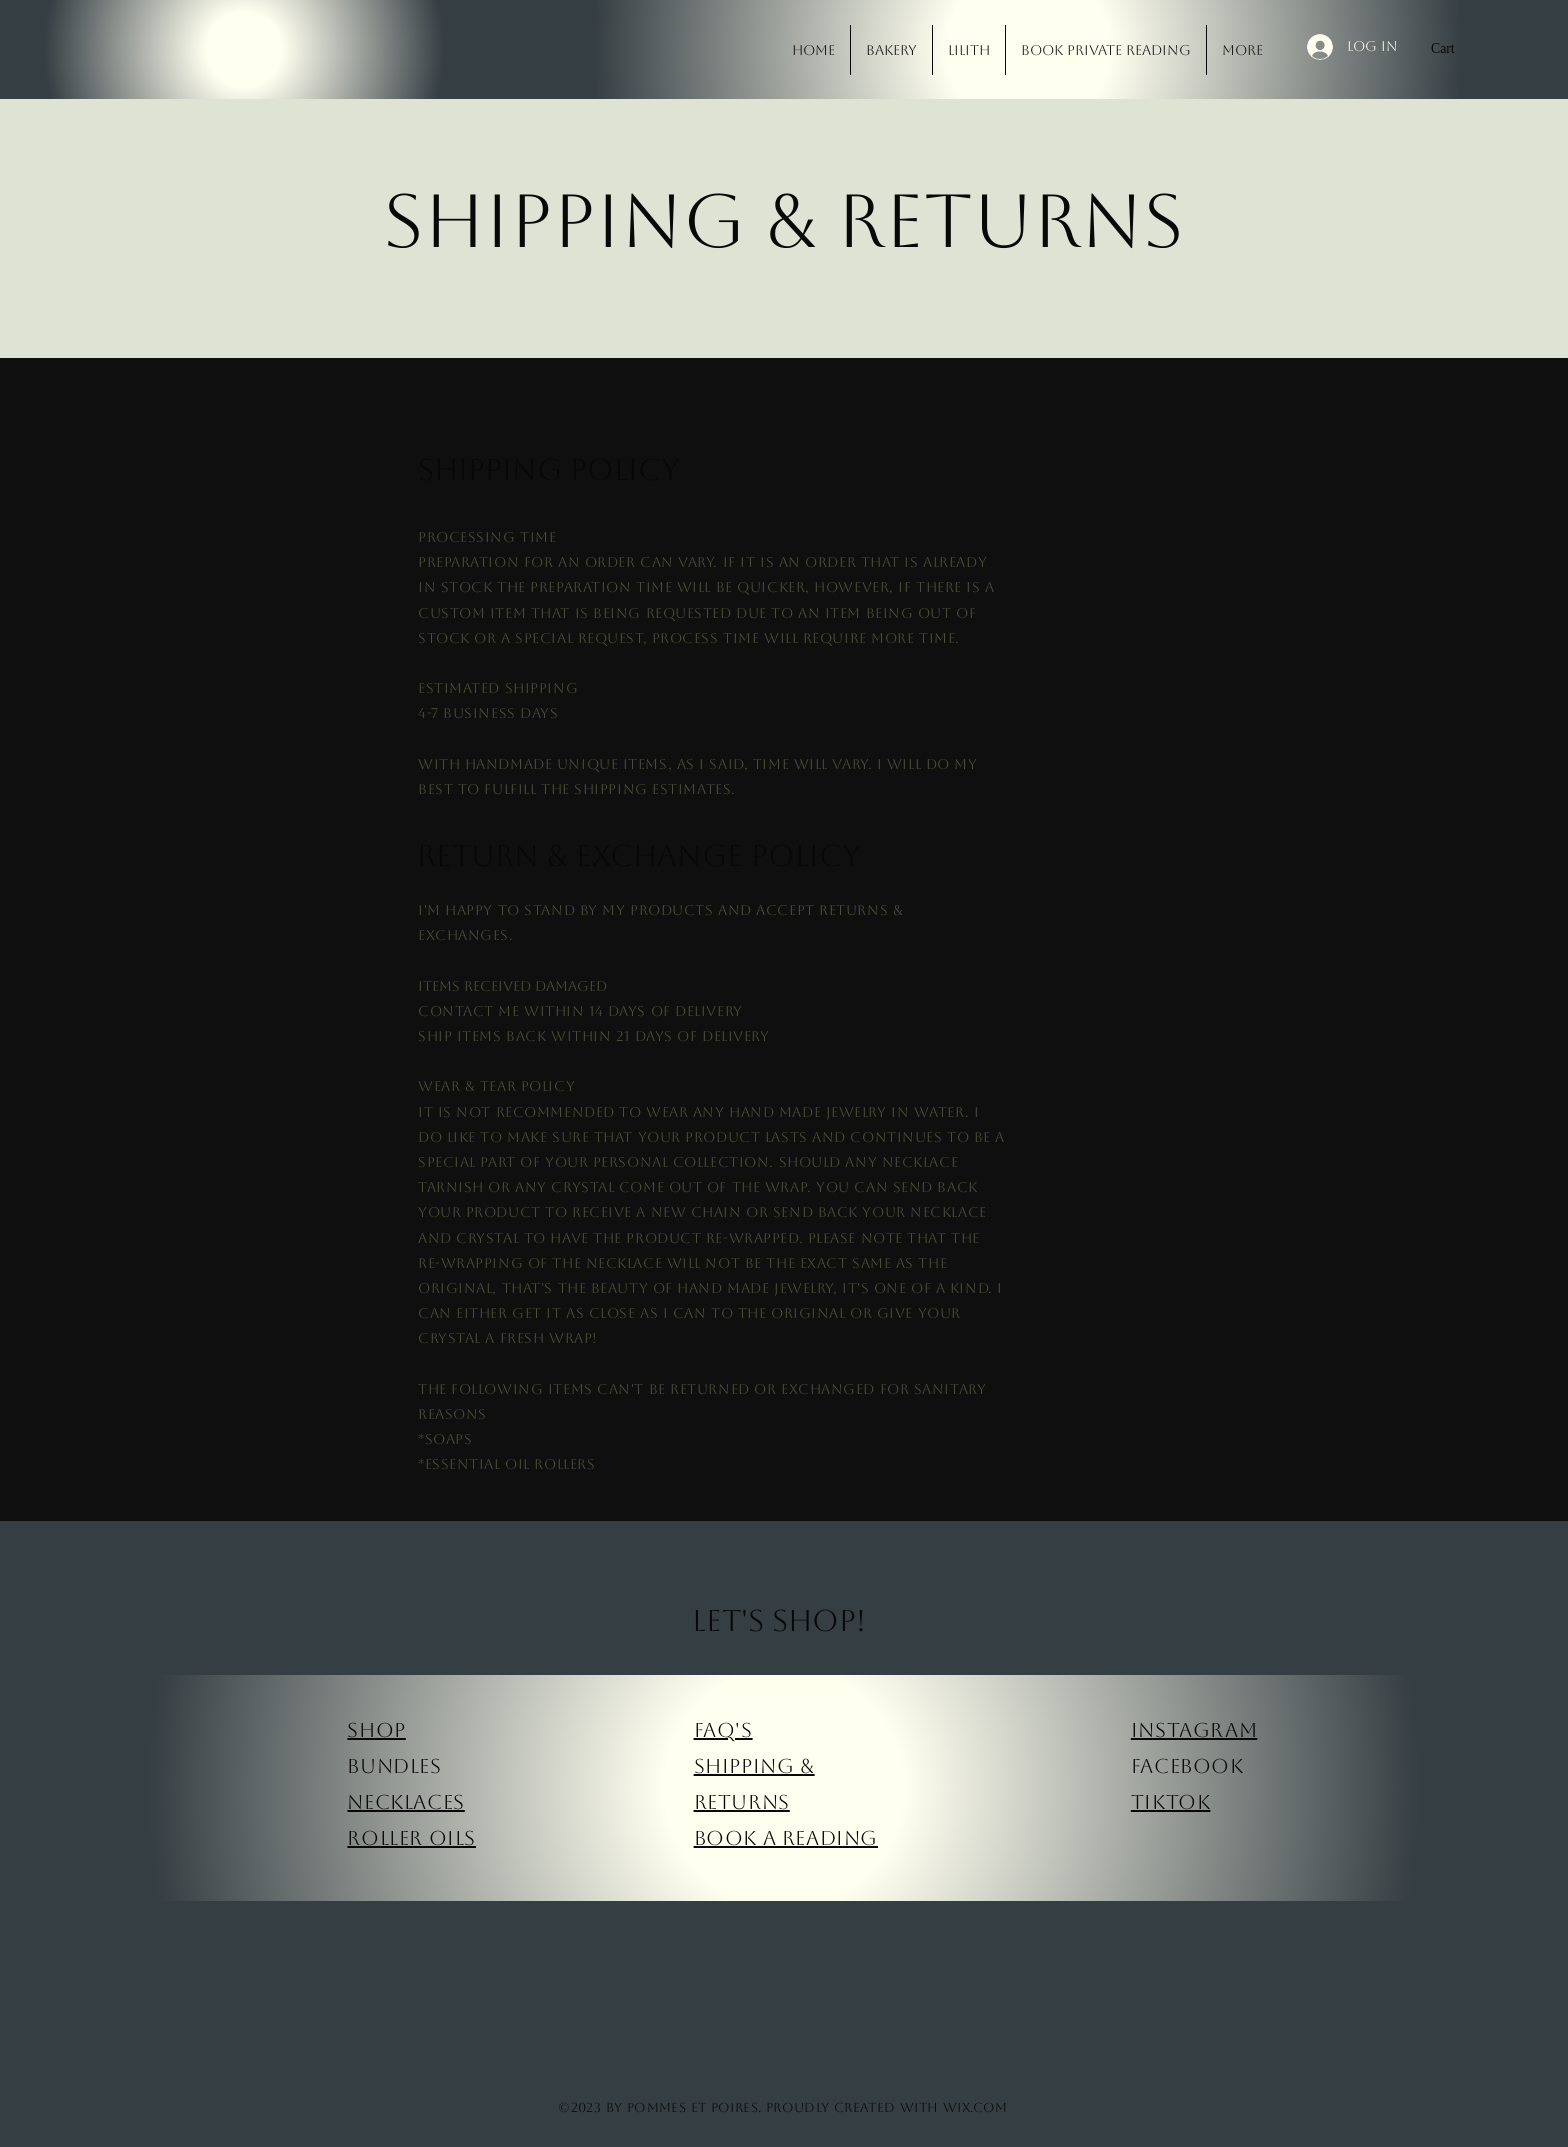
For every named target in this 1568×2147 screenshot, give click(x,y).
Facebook (1187, 1766)
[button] (1454, 48)
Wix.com (975, 2107)
